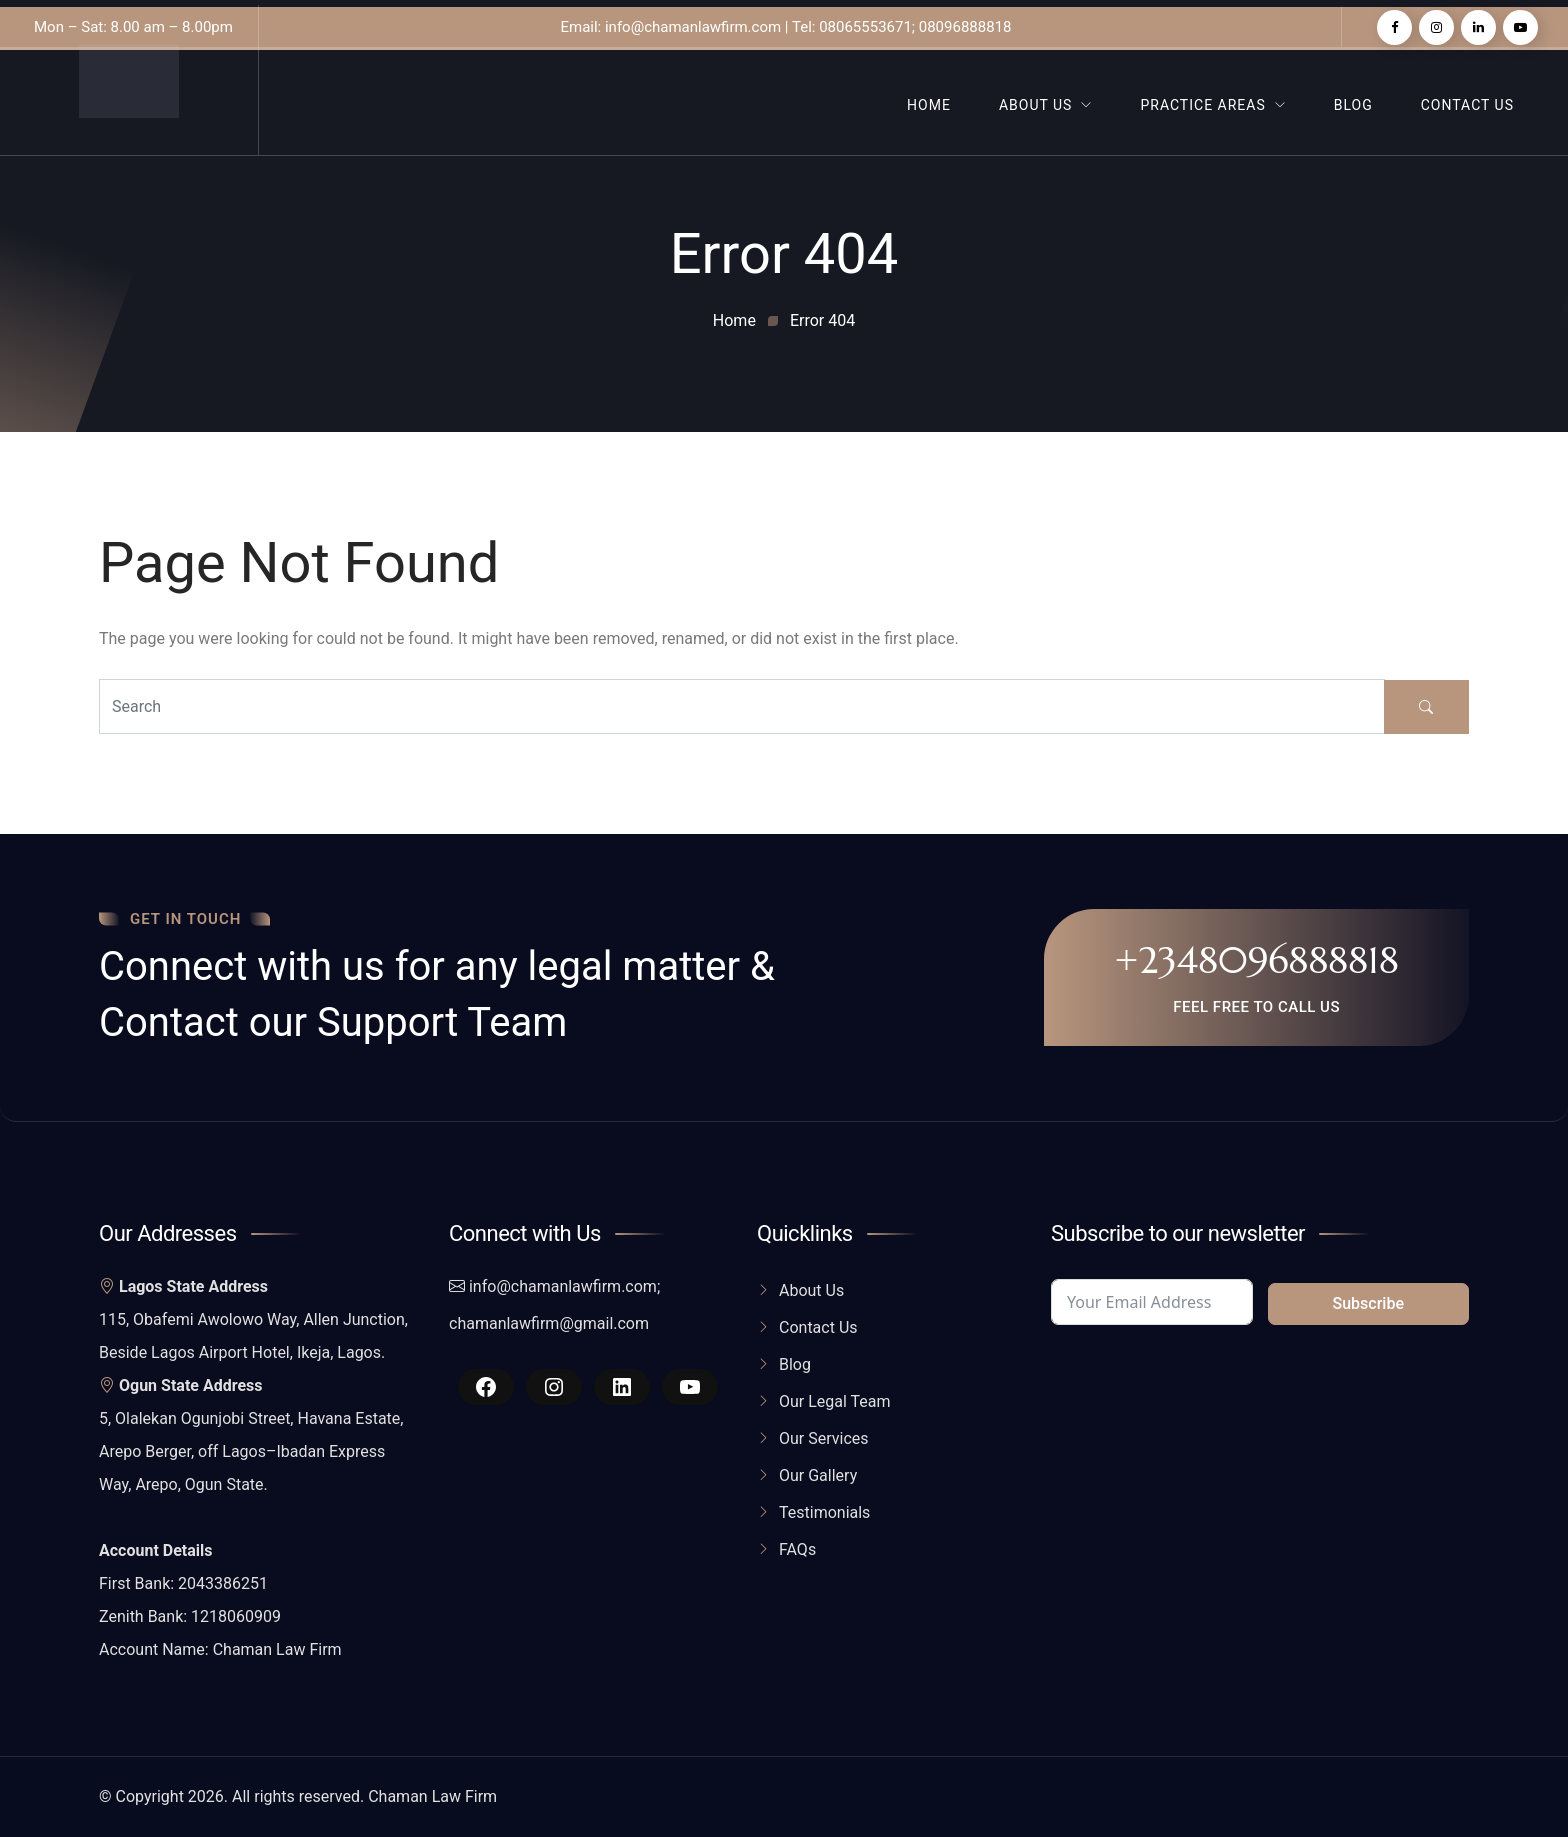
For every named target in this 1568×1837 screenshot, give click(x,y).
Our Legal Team (835, 1401)
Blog (1353, 105)
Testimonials (824, 1512)
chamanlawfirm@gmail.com (549, 1323)
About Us (1036, 105)
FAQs (797, 1549)
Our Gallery (818, 1475)
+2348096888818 (1256, 960)
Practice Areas (1202, 105)
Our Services (824, 1438)
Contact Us (1467, 105)
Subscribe (1368, 1303)
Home (929, 105)
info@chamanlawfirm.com (563, 1286)
